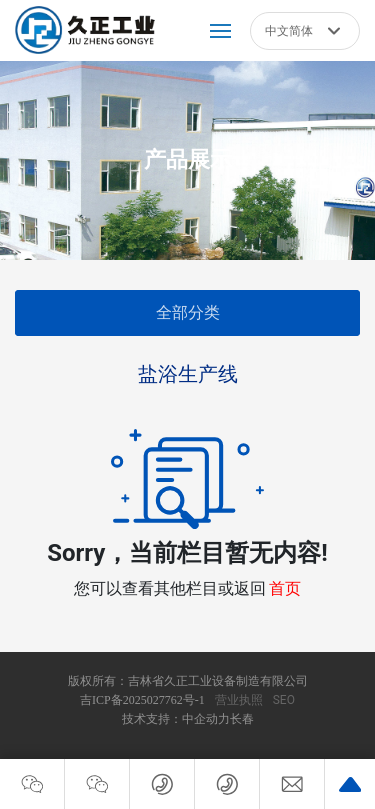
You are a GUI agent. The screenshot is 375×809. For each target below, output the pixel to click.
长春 (242, 719)
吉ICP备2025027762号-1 (142, 700)
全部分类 (188, 312)
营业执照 (239, 700)
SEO (284, 700)
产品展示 (188, 159)
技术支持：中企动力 (176, 719)
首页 (285, 588)
